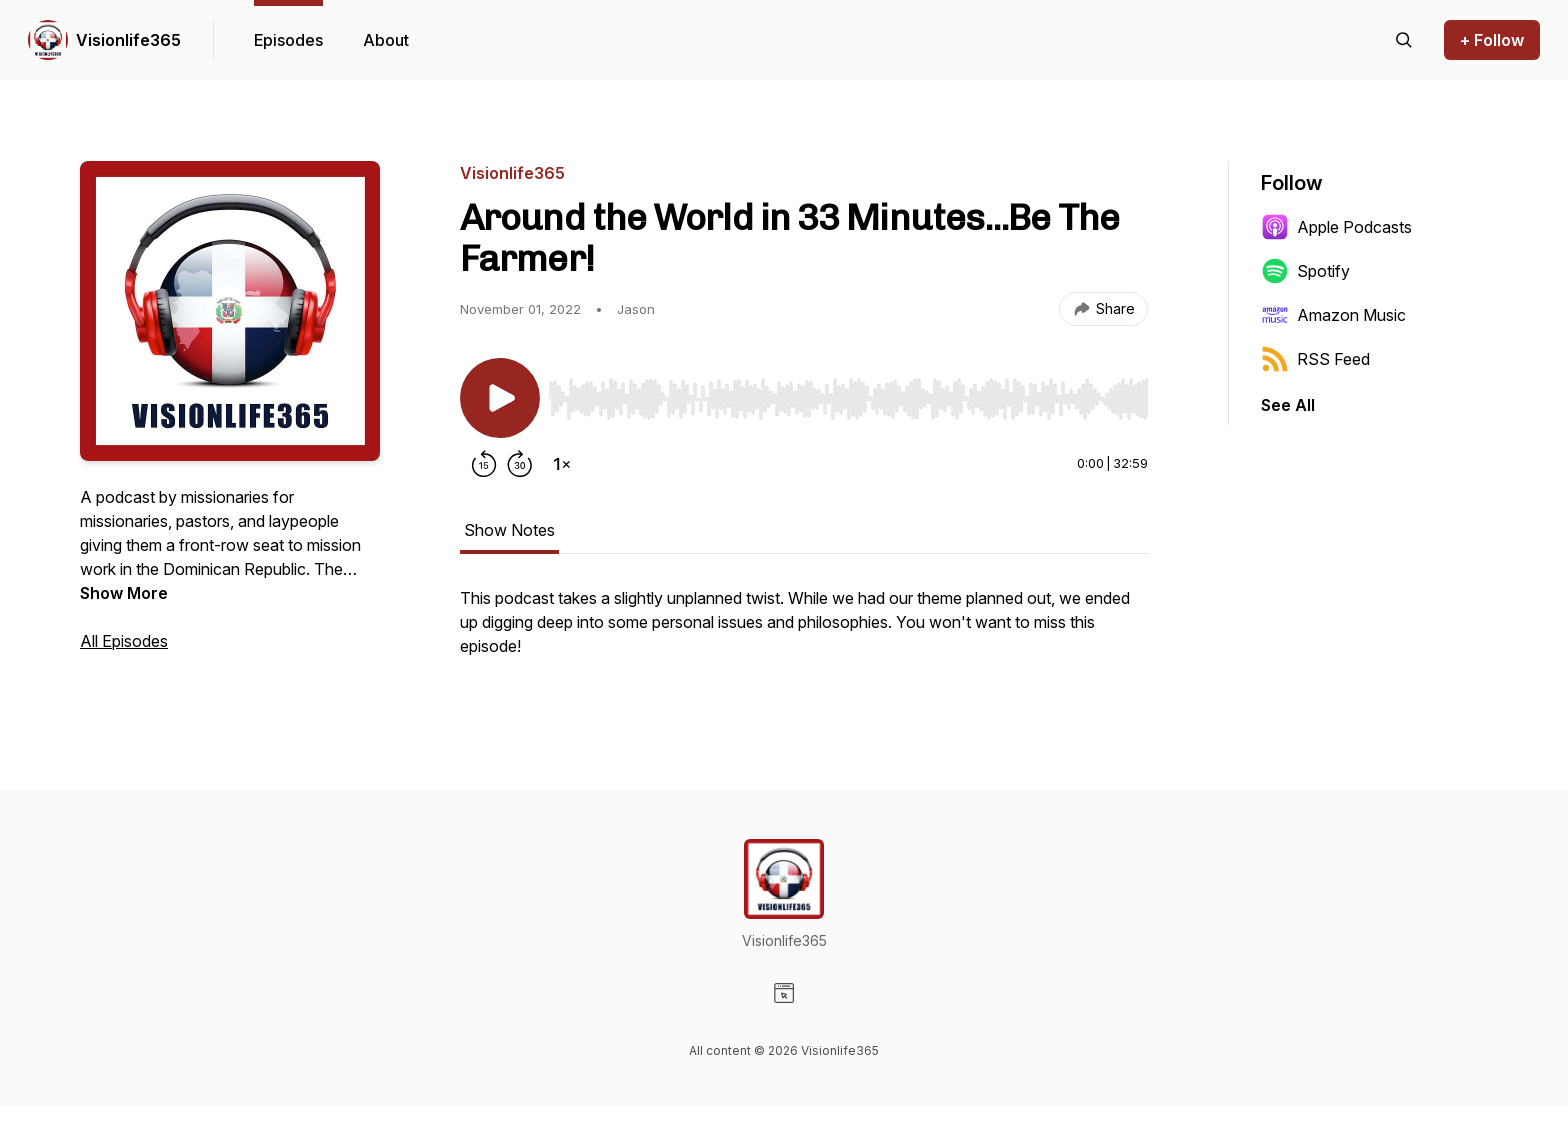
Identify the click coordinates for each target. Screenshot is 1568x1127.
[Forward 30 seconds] (520, 464)
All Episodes (124, 641)
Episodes (288, 40)
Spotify (1305, 271)
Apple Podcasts (1336, 227)
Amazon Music (1333, 315)
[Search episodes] (1404, 40)
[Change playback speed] (562, 464)
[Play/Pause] (500, 398)
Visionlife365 (128, 40)
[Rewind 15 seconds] (484, 464)
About (386, 40)
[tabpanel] (804, 632)
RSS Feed (1315, 359)
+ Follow (1492, 40)
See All (1288, 405)
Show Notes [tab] (509, 530)
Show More (124, 593)
